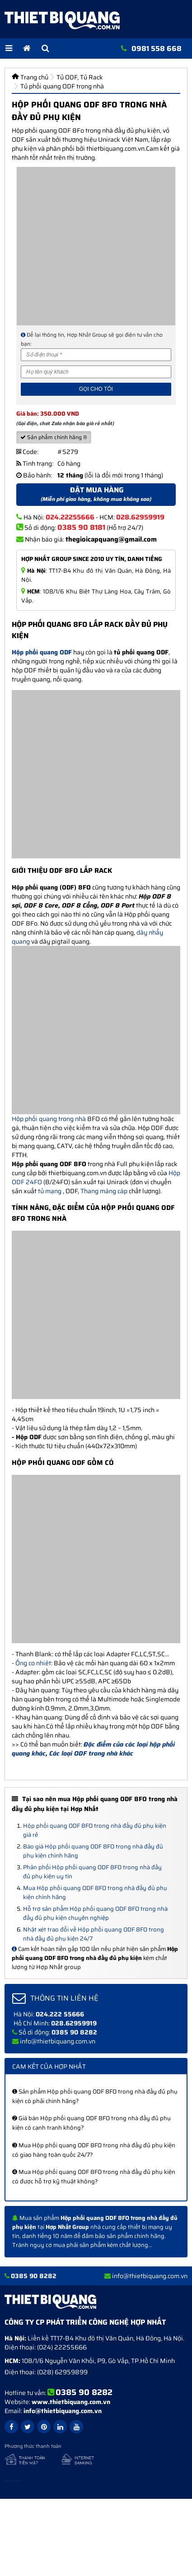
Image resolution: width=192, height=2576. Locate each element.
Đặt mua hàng (96, 494)
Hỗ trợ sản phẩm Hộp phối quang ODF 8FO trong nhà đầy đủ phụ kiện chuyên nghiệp (95, 1913)
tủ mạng (49, 1191)
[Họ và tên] (96, 372)
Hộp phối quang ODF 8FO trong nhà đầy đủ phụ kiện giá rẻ (94, 1830)
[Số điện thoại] (96, 354)
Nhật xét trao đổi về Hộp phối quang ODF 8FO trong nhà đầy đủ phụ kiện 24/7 (93, 1934)
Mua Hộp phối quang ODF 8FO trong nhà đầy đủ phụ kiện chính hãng (95, 1892)
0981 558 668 (156, 48)
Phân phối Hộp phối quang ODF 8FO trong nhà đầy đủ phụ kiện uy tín (92, 1872)
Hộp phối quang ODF (42, 652)
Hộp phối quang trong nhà (49, 1119)
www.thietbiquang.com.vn (71, 2402)
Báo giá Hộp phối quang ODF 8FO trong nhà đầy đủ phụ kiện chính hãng (93, 1851)
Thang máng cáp (103, 1191)
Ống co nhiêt (33, 1663)
